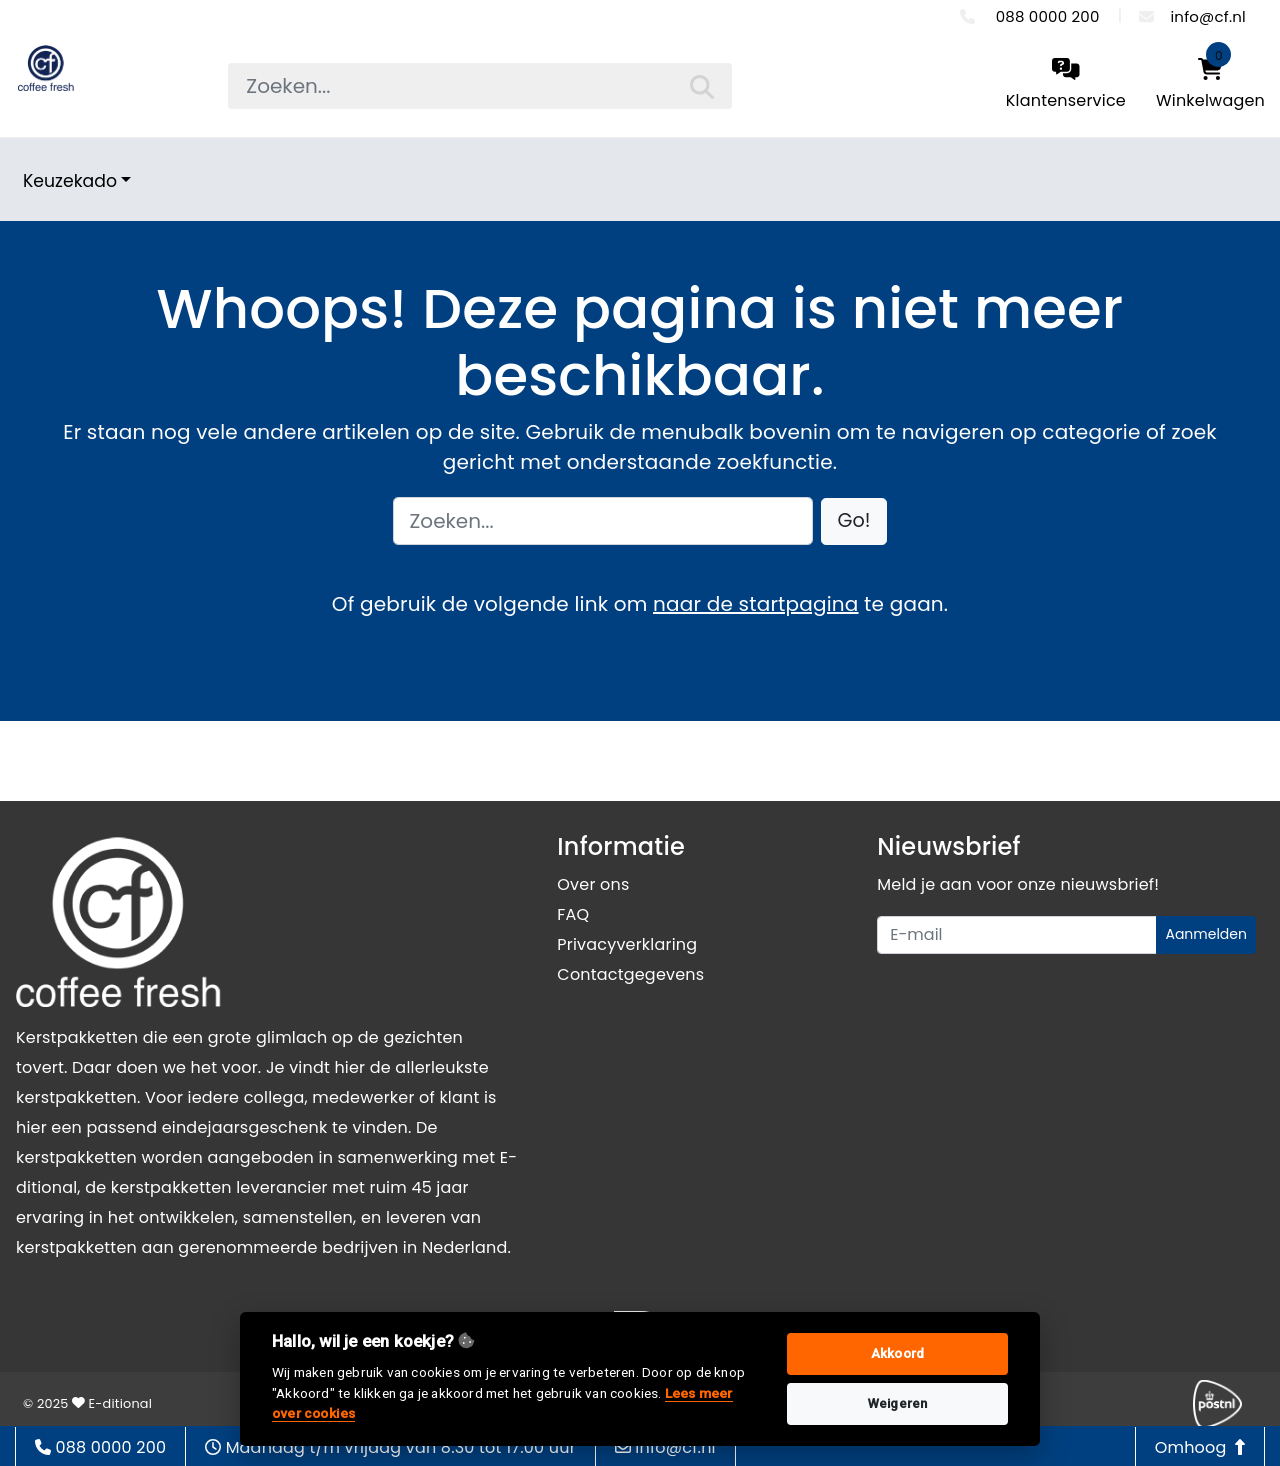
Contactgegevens (630, 974)
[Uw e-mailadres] (1017, 935)
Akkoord (897, 1353)
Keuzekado (70, 181)
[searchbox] (479, 86)
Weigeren (898, 1403)
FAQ (573, 914)
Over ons (593, 884)
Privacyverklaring (627, 944)
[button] (854, 521)
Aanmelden (1206, 934)
